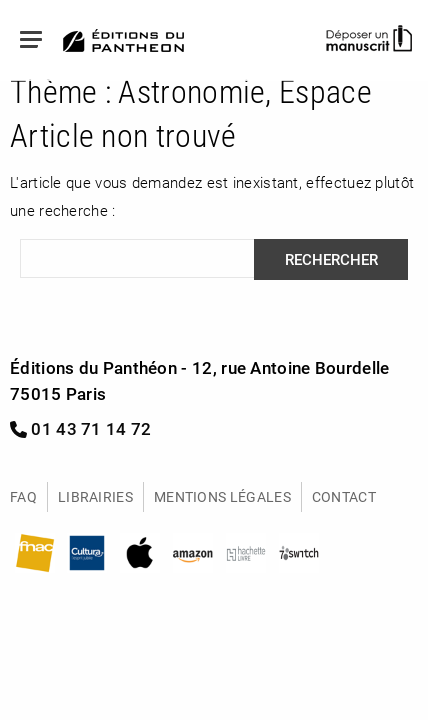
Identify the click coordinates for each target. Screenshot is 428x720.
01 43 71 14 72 (81, 428)
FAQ (23, 496)
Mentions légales (222, 496)
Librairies (95, 496)
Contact (344, 496)
